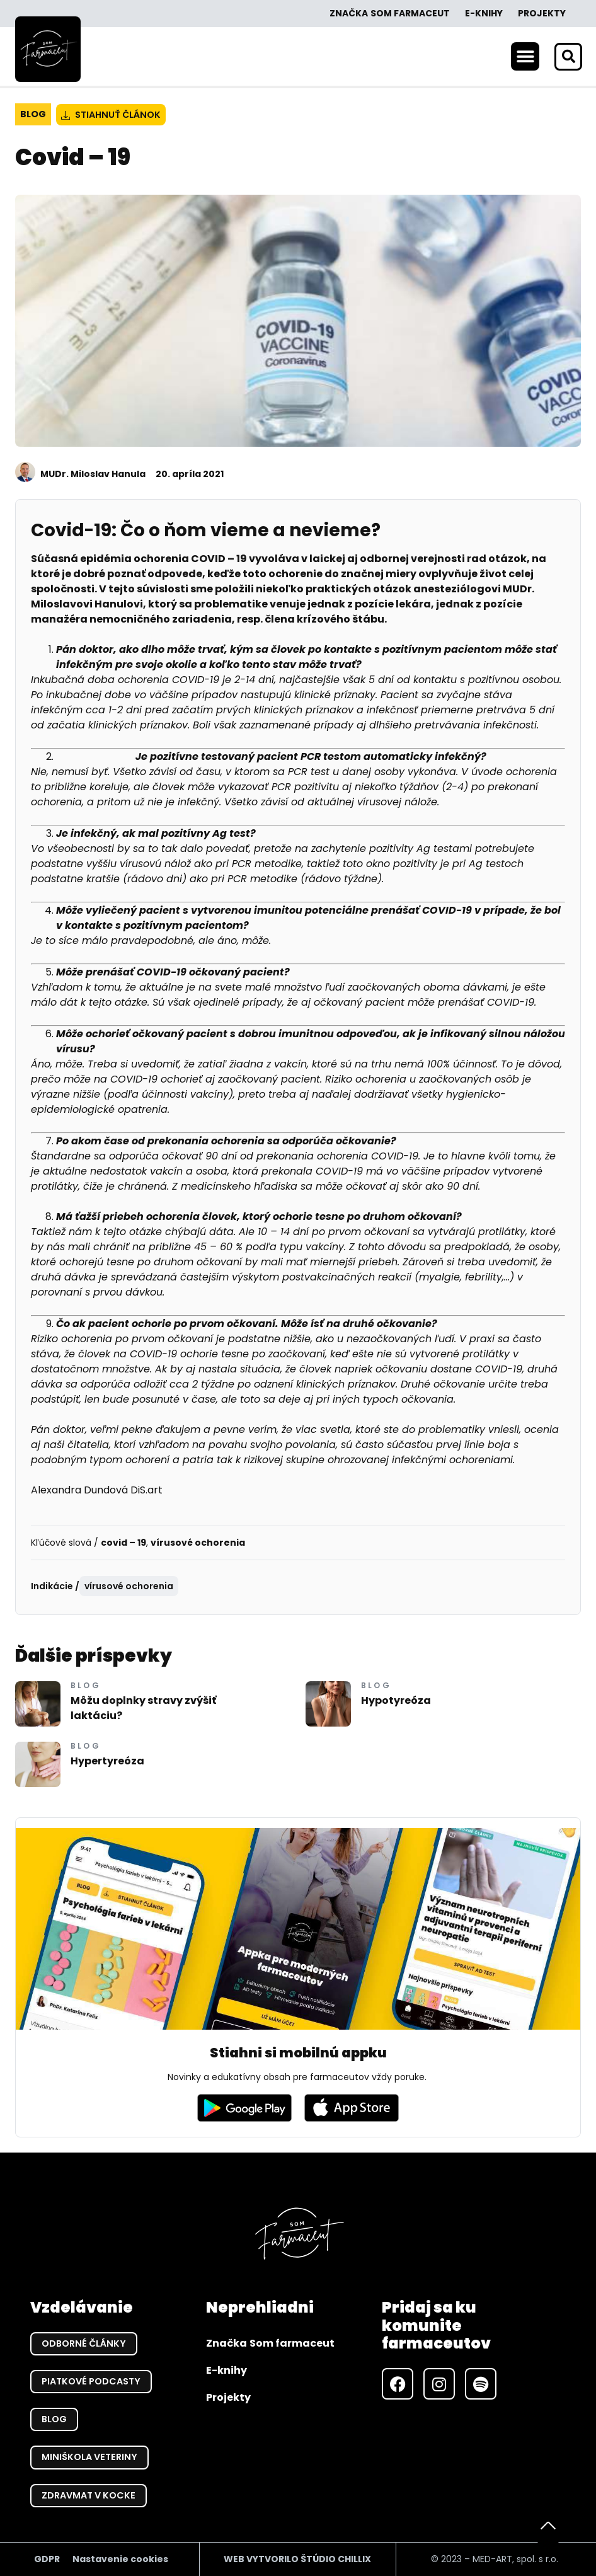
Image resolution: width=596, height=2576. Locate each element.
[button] (525, 56)
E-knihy (484, 13)
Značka (390, 13)
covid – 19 (123, 1542)
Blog (33, 114)
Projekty (542, 13)
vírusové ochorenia (198, 1542)
